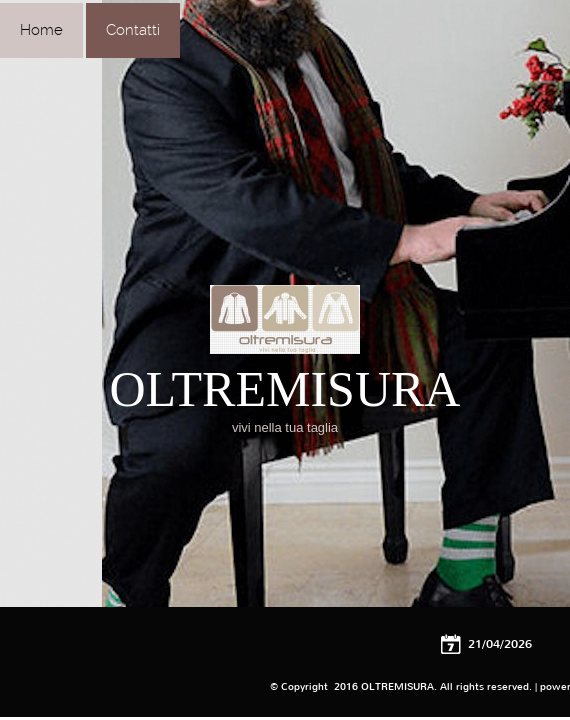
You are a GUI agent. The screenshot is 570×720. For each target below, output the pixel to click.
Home (41, 30)
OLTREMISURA (285, 389)
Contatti (133, 30)
